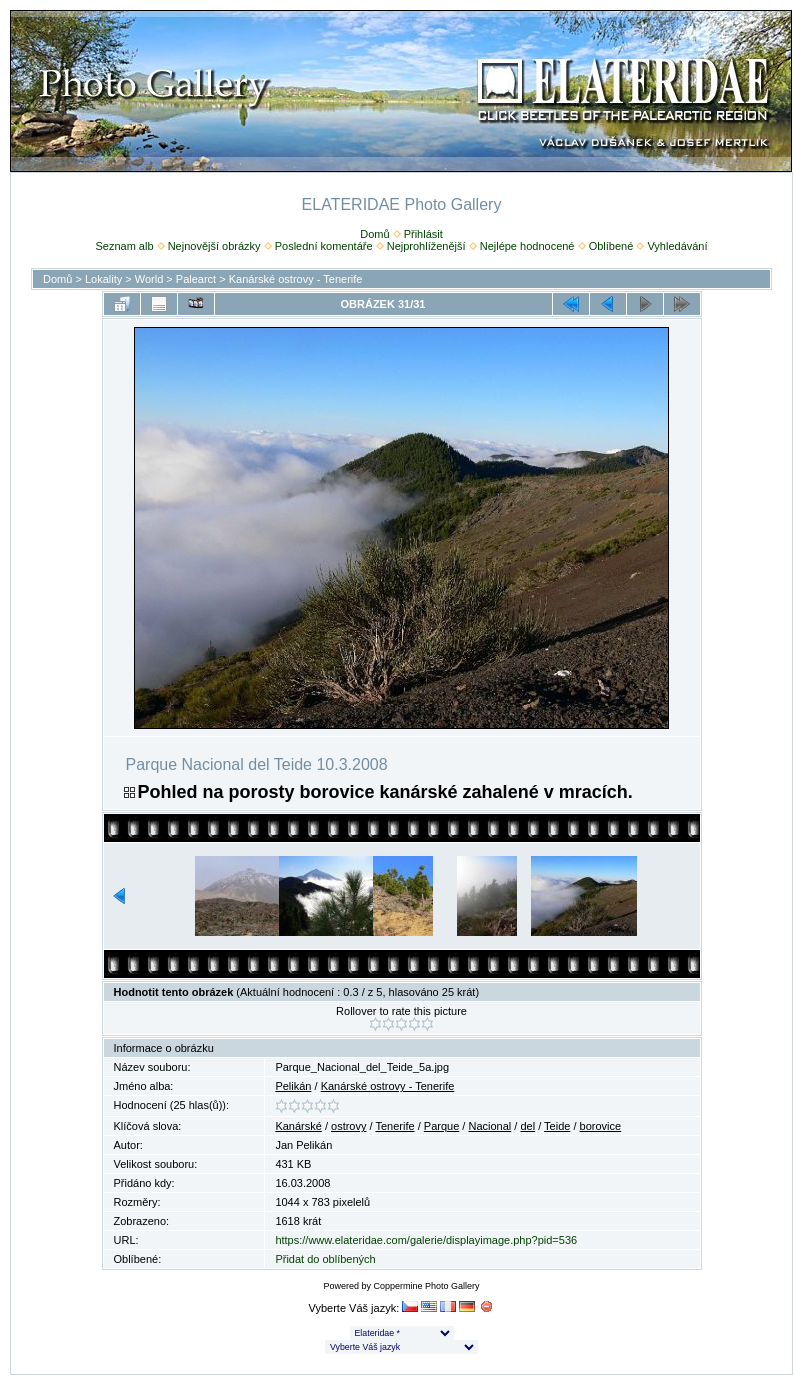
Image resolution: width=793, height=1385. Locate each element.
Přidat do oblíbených (325, 1259)
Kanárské (298, 1126)
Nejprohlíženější (426, 246)
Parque (441, 1126)
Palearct (196, 279)
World (149, 279)
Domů (374, 234)
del (527, 1126)
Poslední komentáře (324, 246)
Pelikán (293, 1086)
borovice (601, 1126)
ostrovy (348, 1126)
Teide (557, 1126)
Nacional (489, 1126)
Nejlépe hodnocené (527, 246)
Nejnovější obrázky (214, 246)
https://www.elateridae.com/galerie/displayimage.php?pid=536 (426, 1240)
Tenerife (394, 1126)
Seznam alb (124, 246)
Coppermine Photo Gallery (426, 1286)
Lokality (103, 279)
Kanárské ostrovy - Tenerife (296, 279)
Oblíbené (611, 246)
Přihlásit (423, 234)
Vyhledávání (677, 246)
